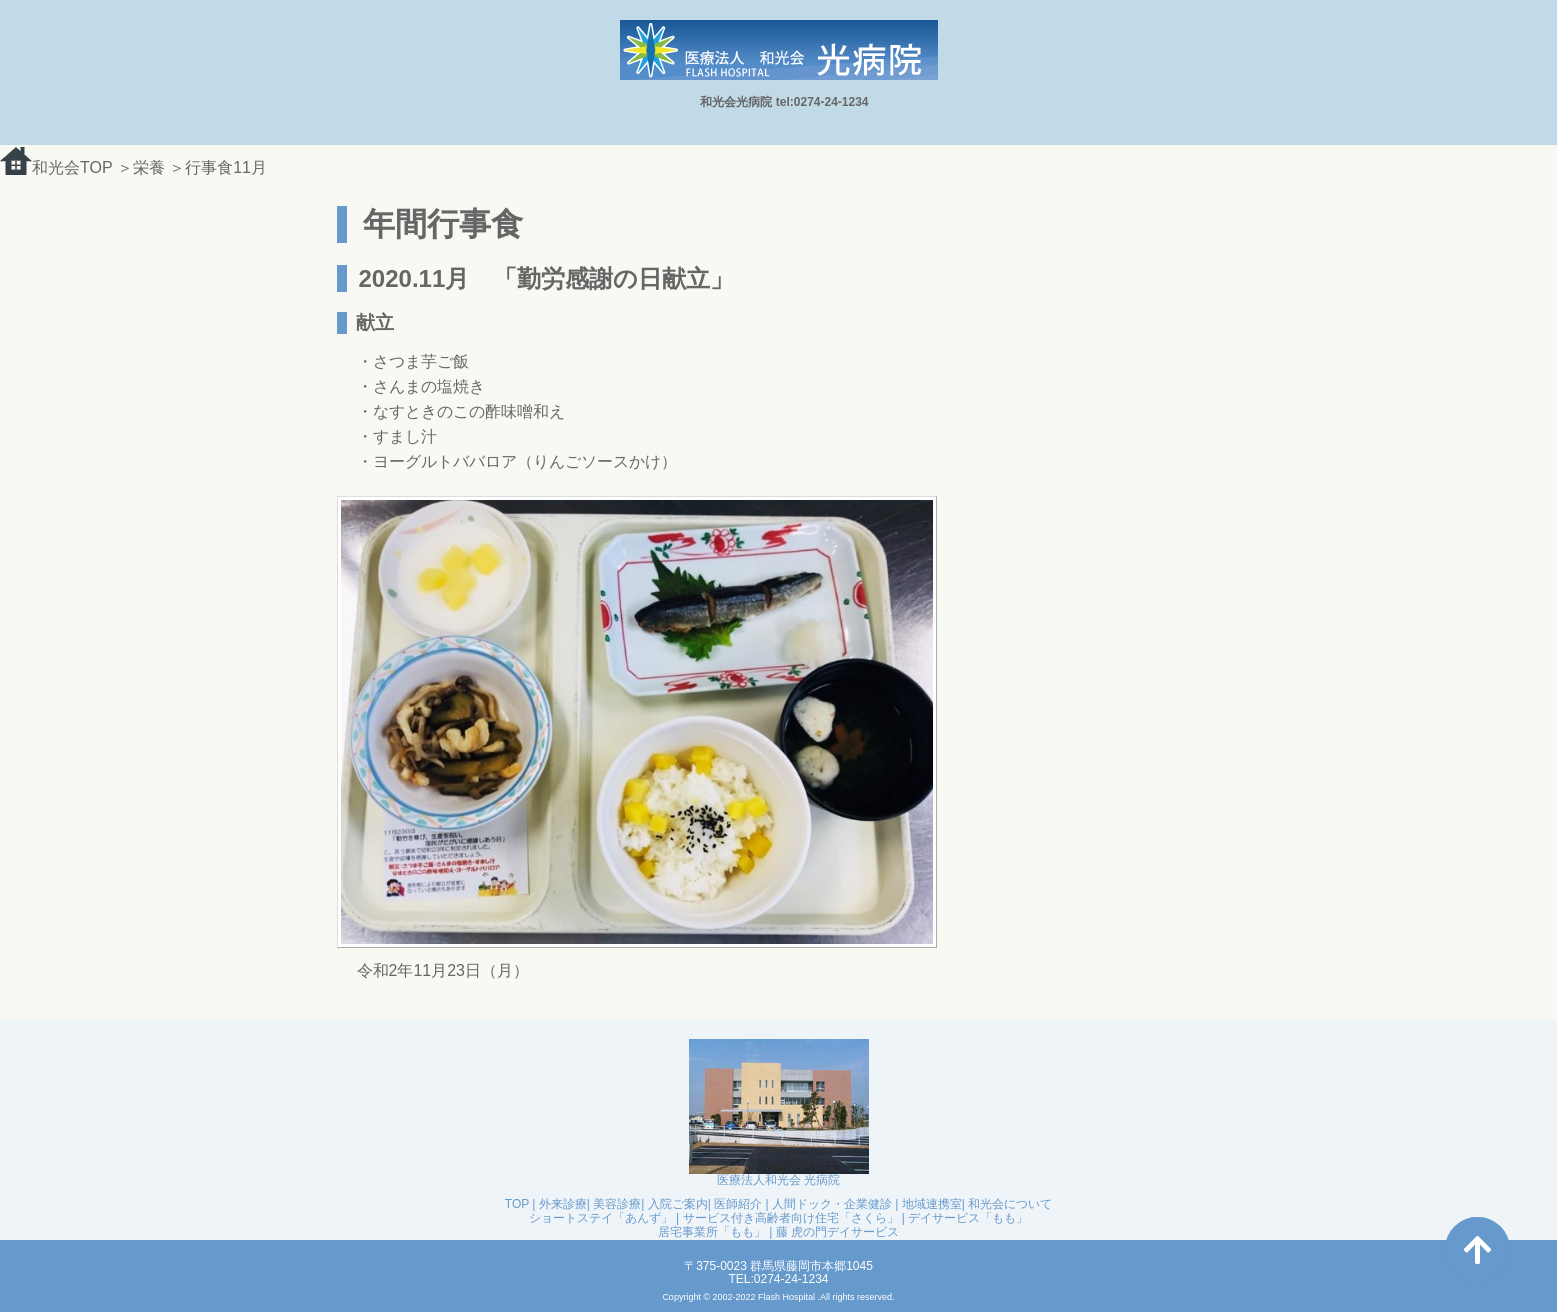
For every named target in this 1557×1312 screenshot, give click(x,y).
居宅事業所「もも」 (712, 1232)
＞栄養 (143, 167)
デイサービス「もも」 (968, 1218)
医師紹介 (738, 1204)
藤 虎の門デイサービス (837, 1232)
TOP (517, 1204)
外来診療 (563, 1204)
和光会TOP (56, 167)
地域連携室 (932, 1204)
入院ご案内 (678, 1204)
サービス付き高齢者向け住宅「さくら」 (791, 1218)
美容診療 (617, 1204)
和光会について (1010, 1204)
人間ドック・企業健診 (832, 1204)
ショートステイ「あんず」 (601, 1218)
